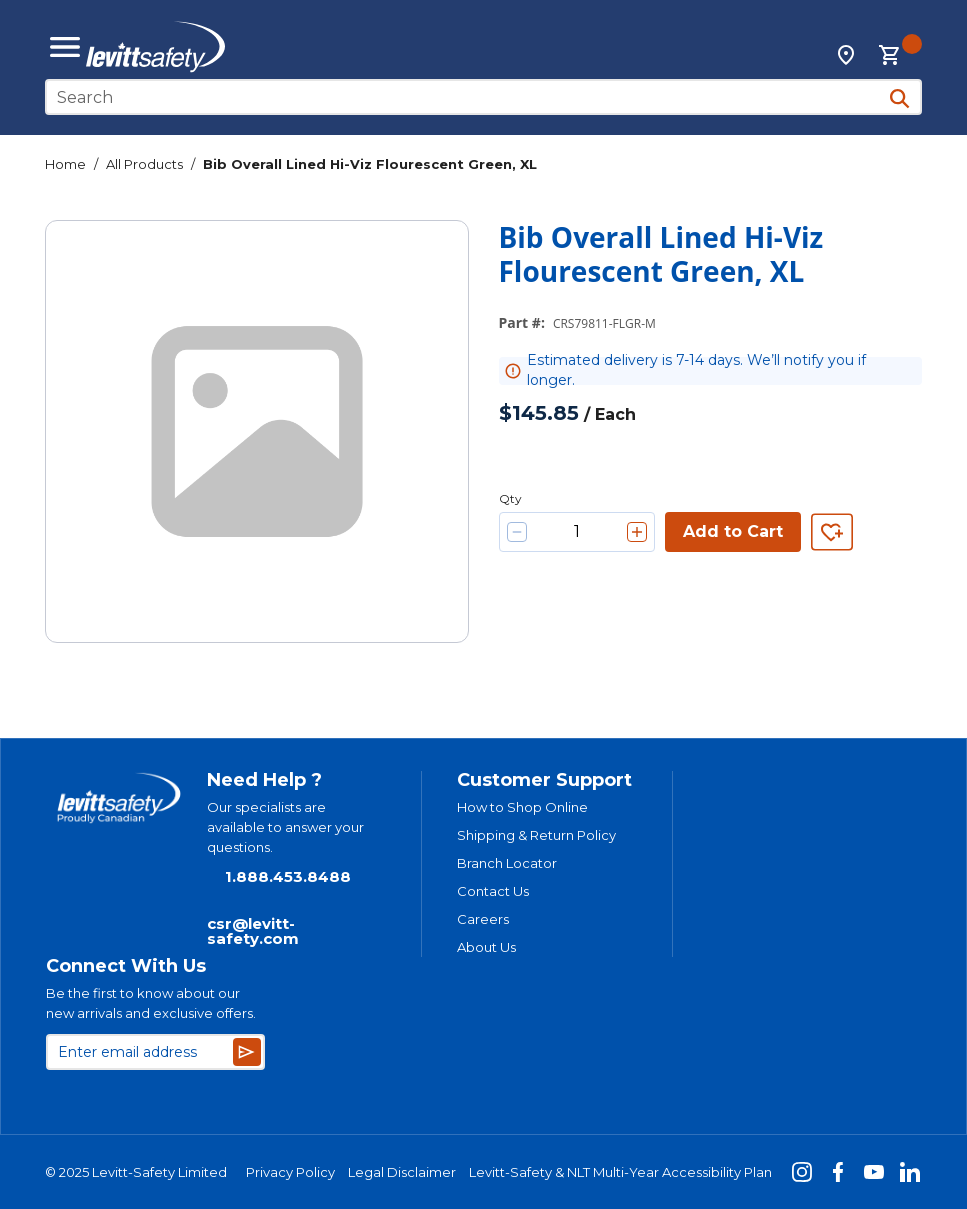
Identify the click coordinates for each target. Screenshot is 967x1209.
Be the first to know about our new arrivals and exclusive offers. (151, 1003)
